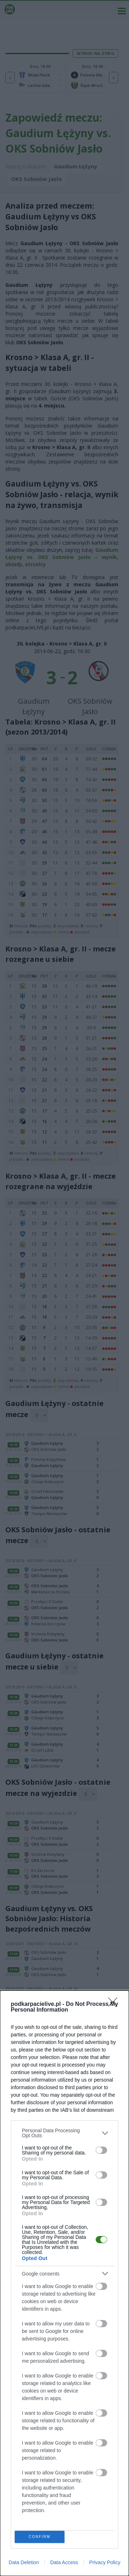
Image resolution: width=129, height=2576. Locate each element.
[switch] (101, 2150)
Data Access (64, 2562)
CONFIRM (40, 2537)
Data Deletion (24, 2562)
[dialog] (64, 2283)
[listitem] (64, 2133)
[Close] (115, 2004)
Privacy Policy (104, 2562)
